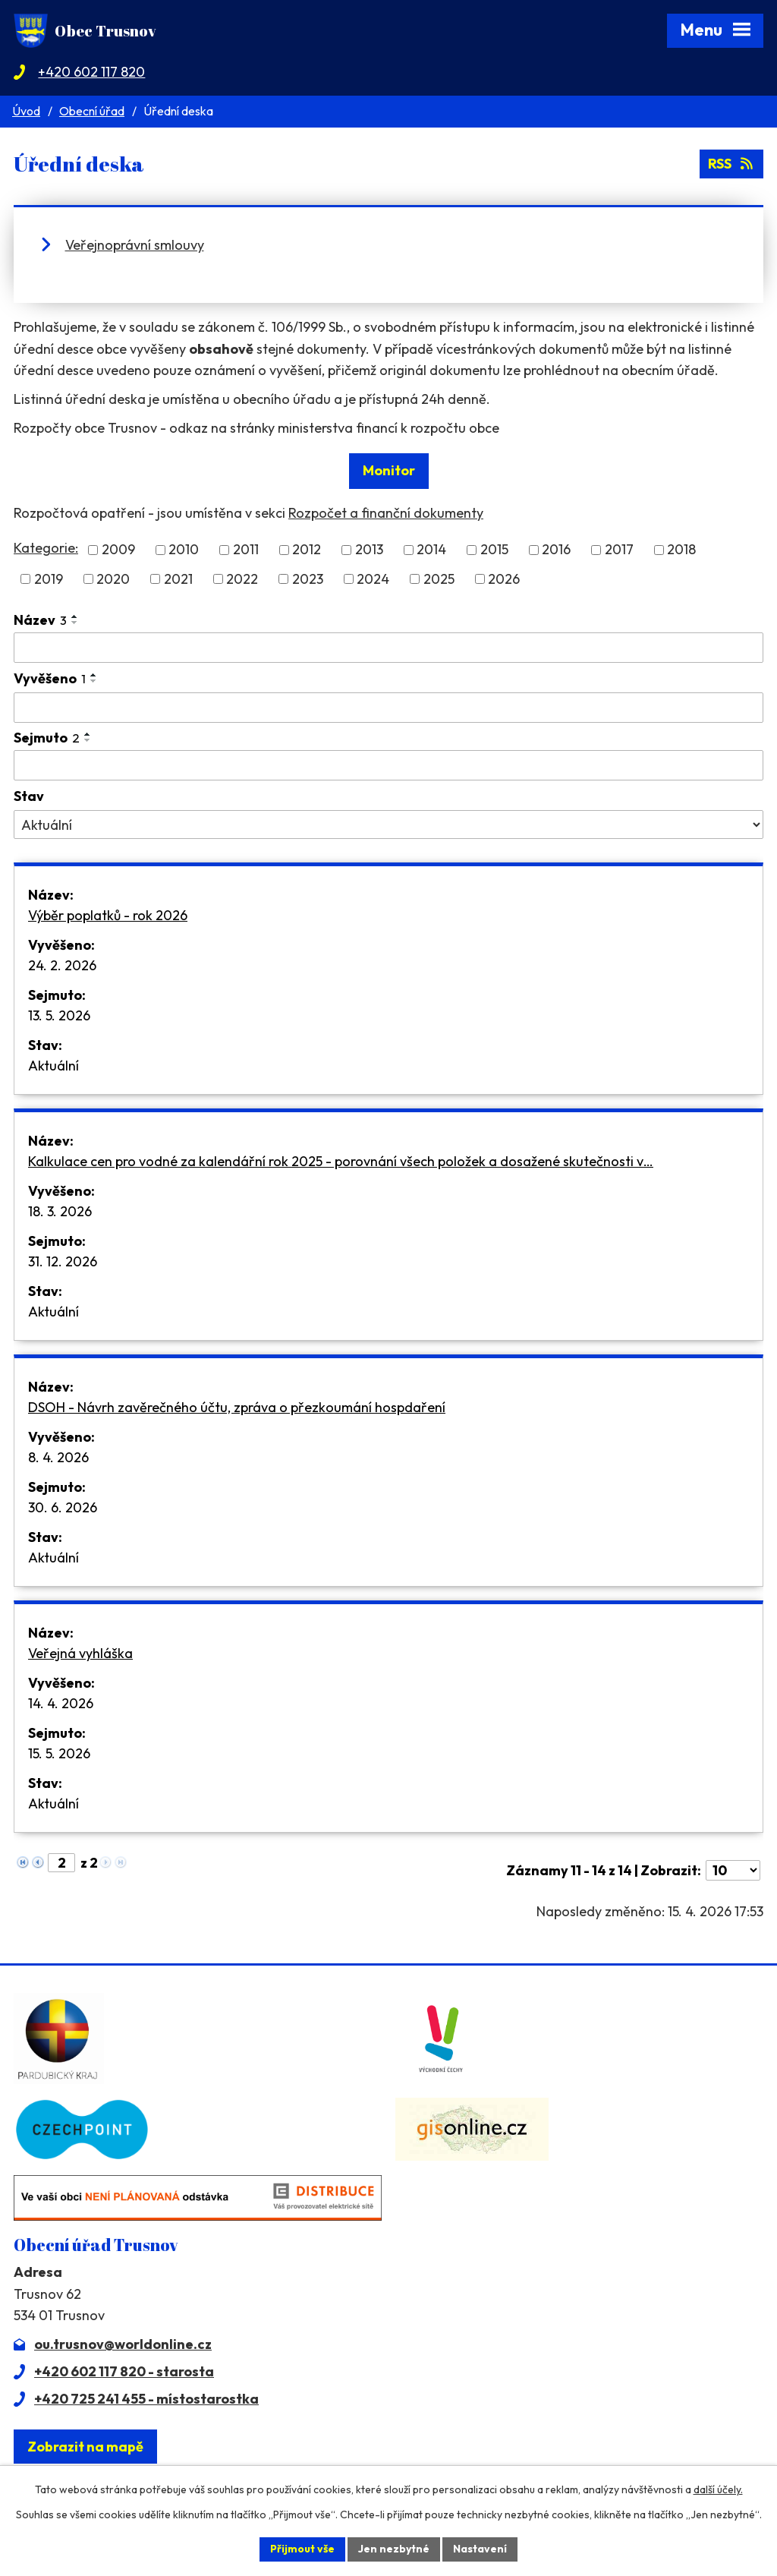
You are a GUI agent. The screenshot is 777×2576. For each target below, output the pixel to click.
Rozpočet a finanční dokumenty (385, 513)
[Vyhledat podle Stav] (388, 824)
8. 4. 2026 (58, 1457)
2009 (118, 550)
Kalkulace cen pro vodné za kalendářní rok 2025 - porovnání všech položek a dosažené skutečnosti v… (340, 1161)
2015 (494, 550)
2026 (504, 579)
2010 (183, 550)
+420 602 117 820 (91, 71)
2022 (242, 579)
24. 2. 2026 (62, 965)
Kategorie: (46, 548)
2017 (619, 550)
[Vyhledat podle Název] (388, 647)
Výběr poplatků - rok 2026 (107, 915)
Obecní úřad (91, 110)
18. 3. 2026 (60, 1211)
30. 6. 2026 (62, 1507)
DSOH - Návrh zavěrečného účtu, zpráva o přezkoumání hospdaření (236, 1407)
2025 (439, 579)
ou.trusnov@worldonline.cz (123, 2344)
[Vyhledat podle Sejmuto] (388, 765)
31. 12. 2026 (62, 1261)
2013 (369, 550)
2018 (681, 550)
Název (40, 620)
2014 (431, 550)
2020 (113, 579)
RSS (732, 163)
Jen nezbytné (393, 2549)
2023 (307, 579)
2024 (373, 579)
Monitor (389, 470)
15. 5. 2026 (59, 1753)
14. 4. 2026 (60, 1703)
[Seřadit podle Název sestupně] (75, 623)
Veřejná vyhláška (80, 1653)
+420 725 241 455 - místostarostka (146, 2398)
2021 (178, 579)
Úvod (26, 110)
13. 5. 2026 (59, 1015)
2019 (48, 579)
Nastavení (480, 2549)
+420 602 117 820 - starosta (124, 2371)
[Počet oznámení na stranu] (733, 1870)
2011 (246, 550)
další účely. (718, 2489)
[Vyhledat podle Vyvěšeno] (388, 707)
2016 (556, 550)
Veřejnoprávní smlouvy (134, 245)
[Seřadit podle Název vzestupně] (75, 616)
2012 (306, 550)
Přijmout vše (302, 2549)
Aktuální (53, 1065)
